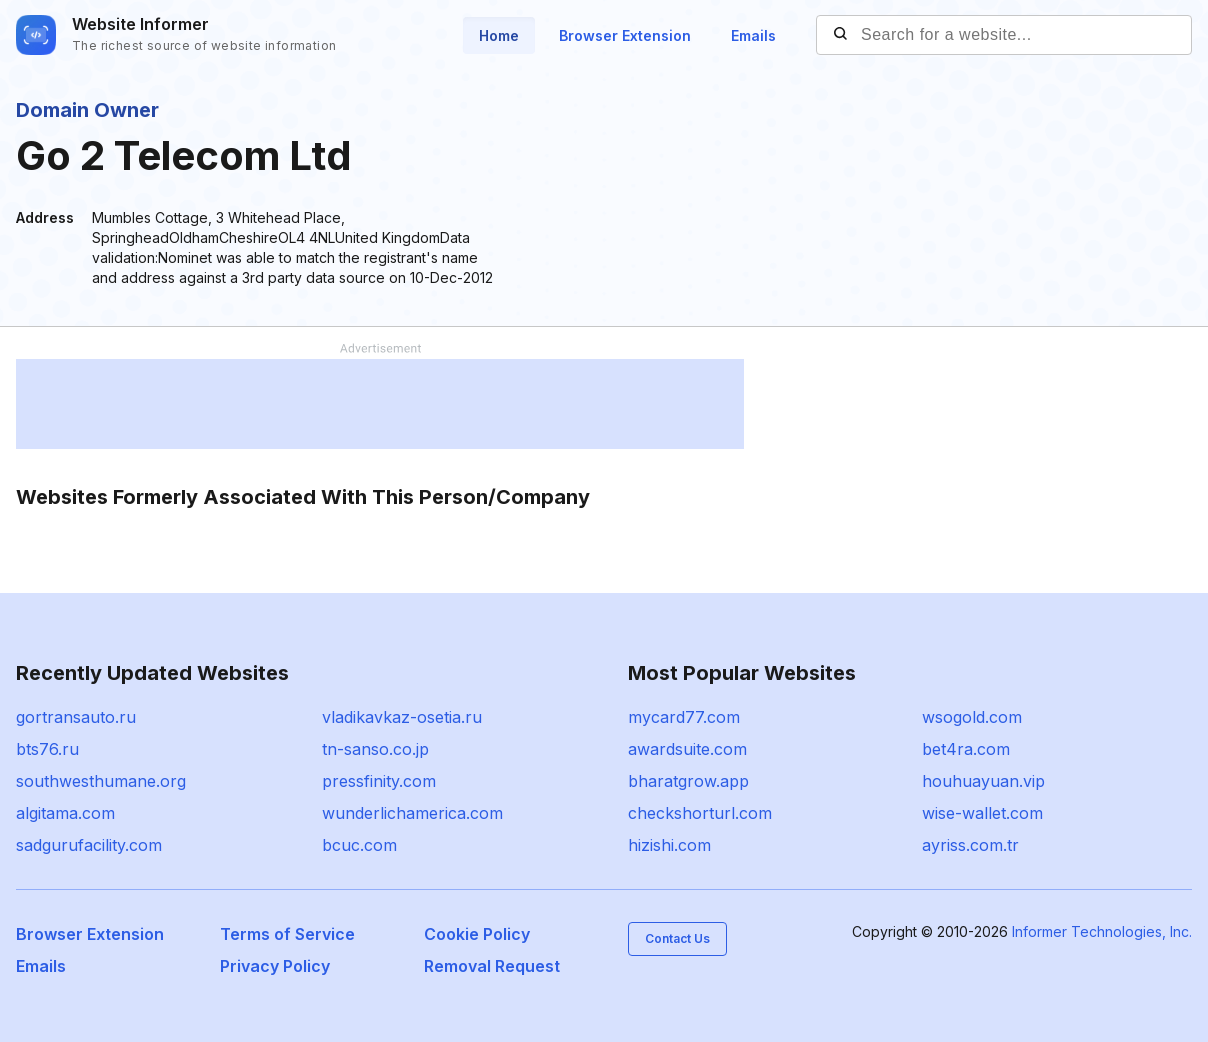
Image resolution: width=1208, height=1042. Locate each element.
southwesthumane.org (101, 781)
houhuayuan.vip (983, 781)
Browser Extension (625, 35)
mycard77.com (684, 717)
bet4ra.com (966, 749)
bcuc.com (359, 845)
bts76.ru (47, 749)
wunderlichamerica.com (412, 813)
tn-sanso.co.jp (375, 749)
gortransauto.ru (76, 717)
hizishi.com (669, 845)
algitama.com (65, 813)
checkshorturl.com (700, 813)
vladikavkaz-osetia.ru (402, 717)
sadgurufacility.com (89, 845)
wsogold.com (972, 717)
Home (499, 35)
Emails (753, 35)
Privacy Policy (275, 966)
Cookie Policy (477, 934)
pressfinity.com (379, 781)
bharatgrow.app (688, 781)
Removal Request (492, 966)
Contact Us (677, 938)
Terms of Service (287, 934)
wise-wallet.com (982, 813)
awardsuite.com (687, 749)
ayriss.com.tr (970, 845)
